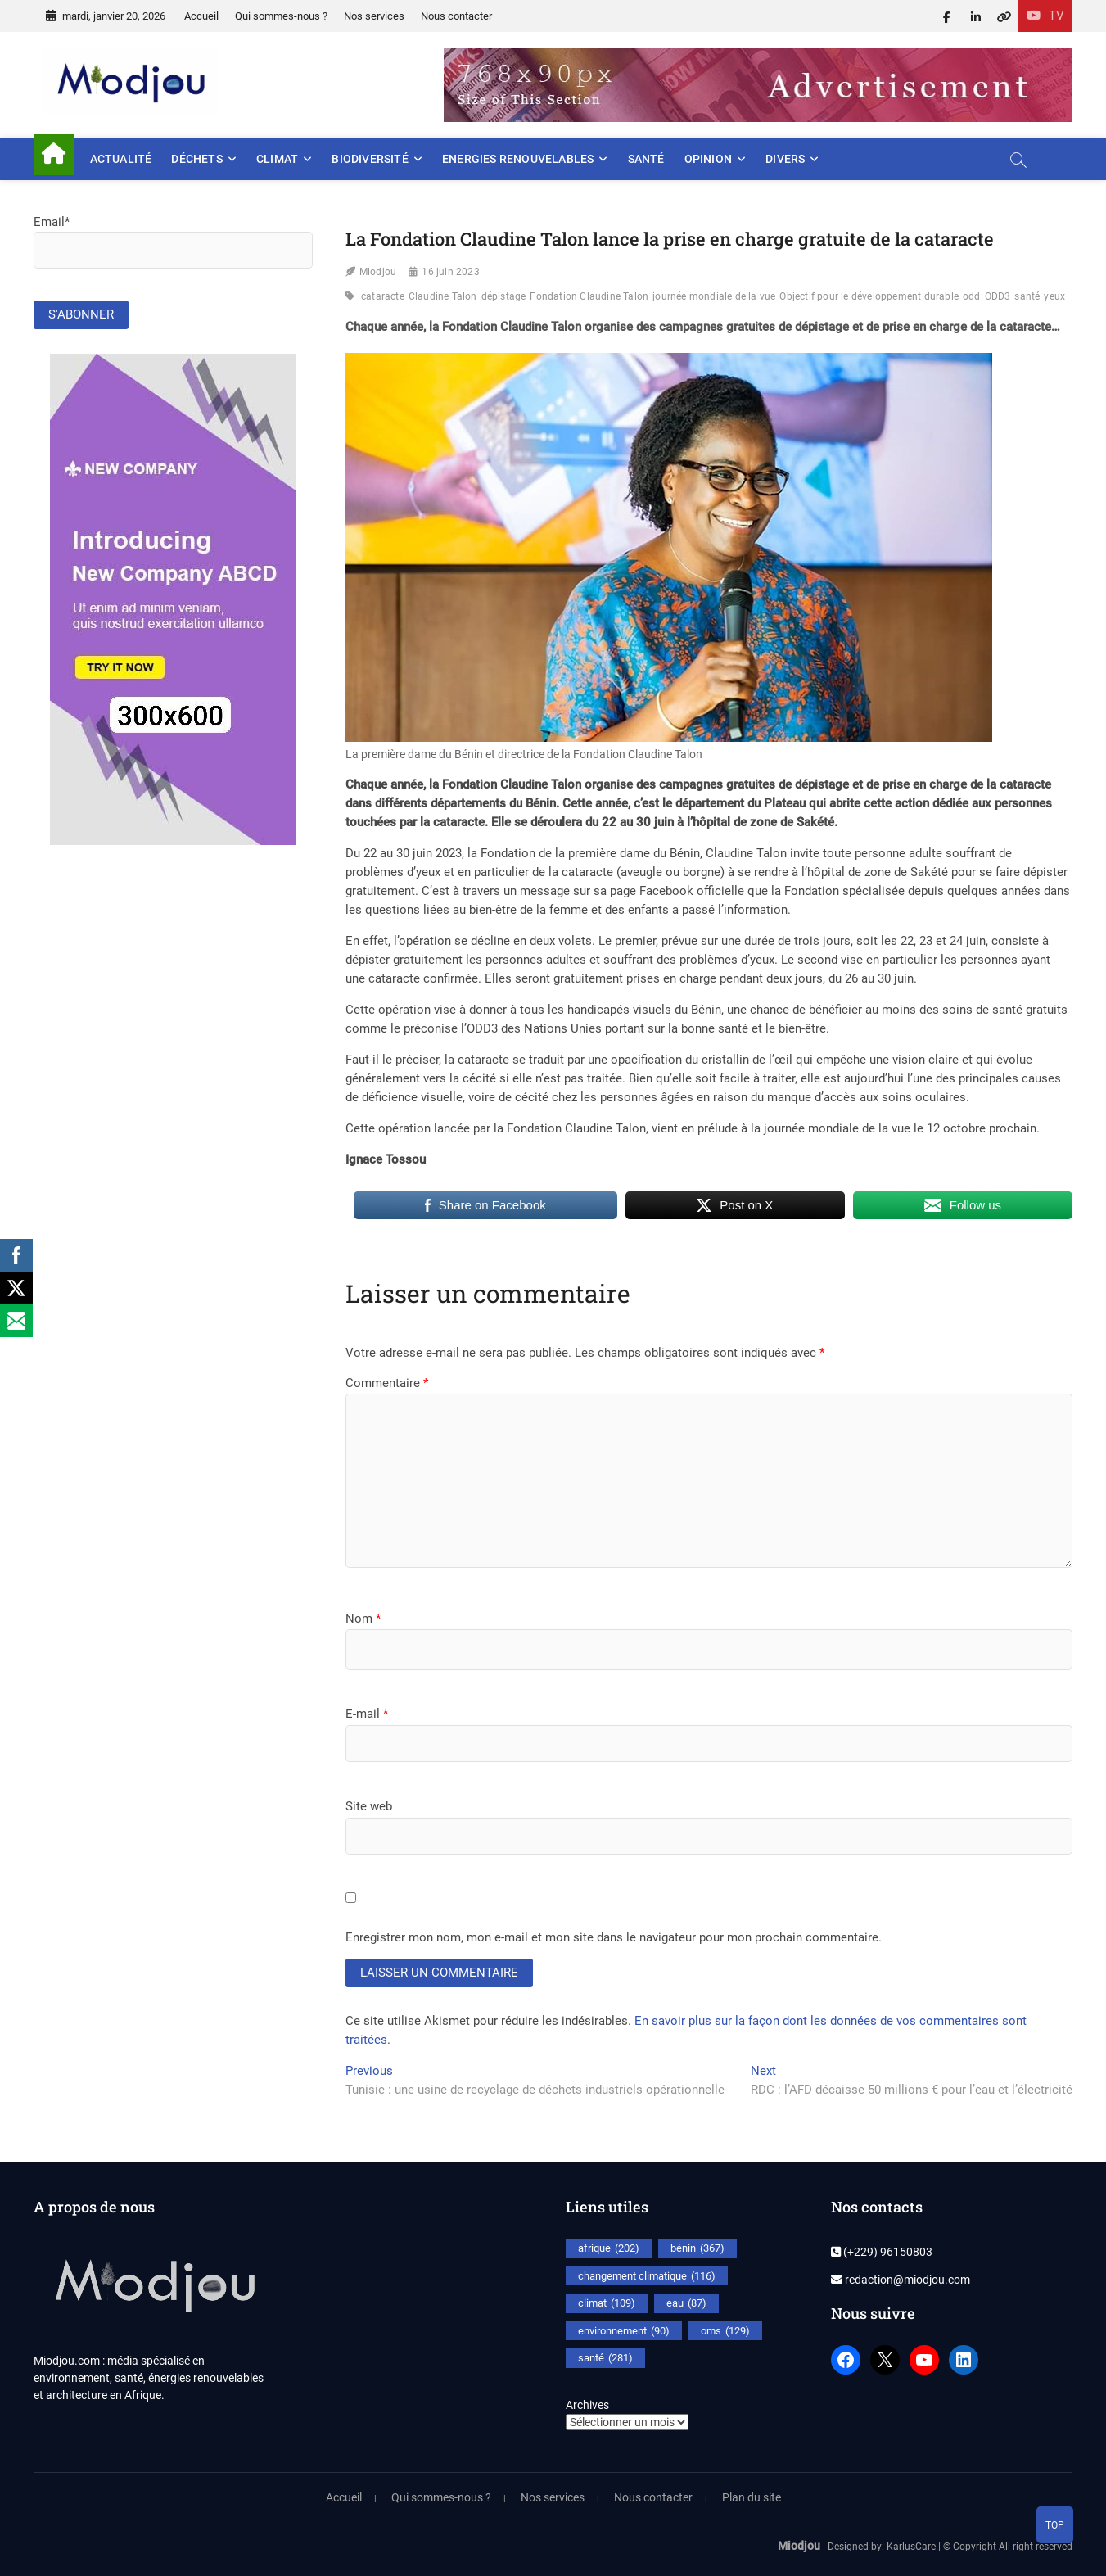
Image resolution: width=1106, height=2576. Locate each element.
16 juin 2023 (450, 272)
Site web (368, 1806)
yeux (1054, 296)
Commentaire (386, 1383)
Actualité (121, 158)
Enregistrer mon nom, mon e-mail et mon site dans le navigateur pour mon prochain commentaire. (613, 1937)
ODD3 (998, 296)
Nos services (374, 16)
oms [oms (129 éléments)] (725, 2331)
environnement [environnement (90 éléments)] (624, 2331)
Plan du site (751, 2497)
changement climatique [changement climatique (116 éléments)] (647, 2276)
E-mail (366, 1713)
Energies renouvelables (518, 158)
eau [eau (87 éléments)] (686, 2303)
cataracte (382, 296)
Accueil (201, 16)
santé (1027, 296)
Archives (587, 2404)
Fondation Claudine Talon (589, 296)
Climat (277, 158)
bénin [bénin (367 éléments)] (697, 2248)
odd (972, 296)
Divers (785, 158)
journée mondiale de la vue (713, 296)
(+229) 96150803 (881, 2251)
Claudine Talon (443, 296)
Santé (646, 158)
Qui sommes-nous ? (281, 16)
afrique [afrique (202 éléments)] (608, 2248)
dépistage (503, 296)
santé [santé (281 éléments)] (605, 2358)
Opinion (708, 158)
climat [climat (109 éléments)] (606, 2303)
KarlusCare (911, 2546)
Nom (363, 1618)
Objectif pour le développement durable (869, 296)
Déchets (196, 158)
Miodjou (377, 272)
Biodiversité (370, 158)
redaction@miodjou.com (900, 2279)
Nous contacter (456, 16)
